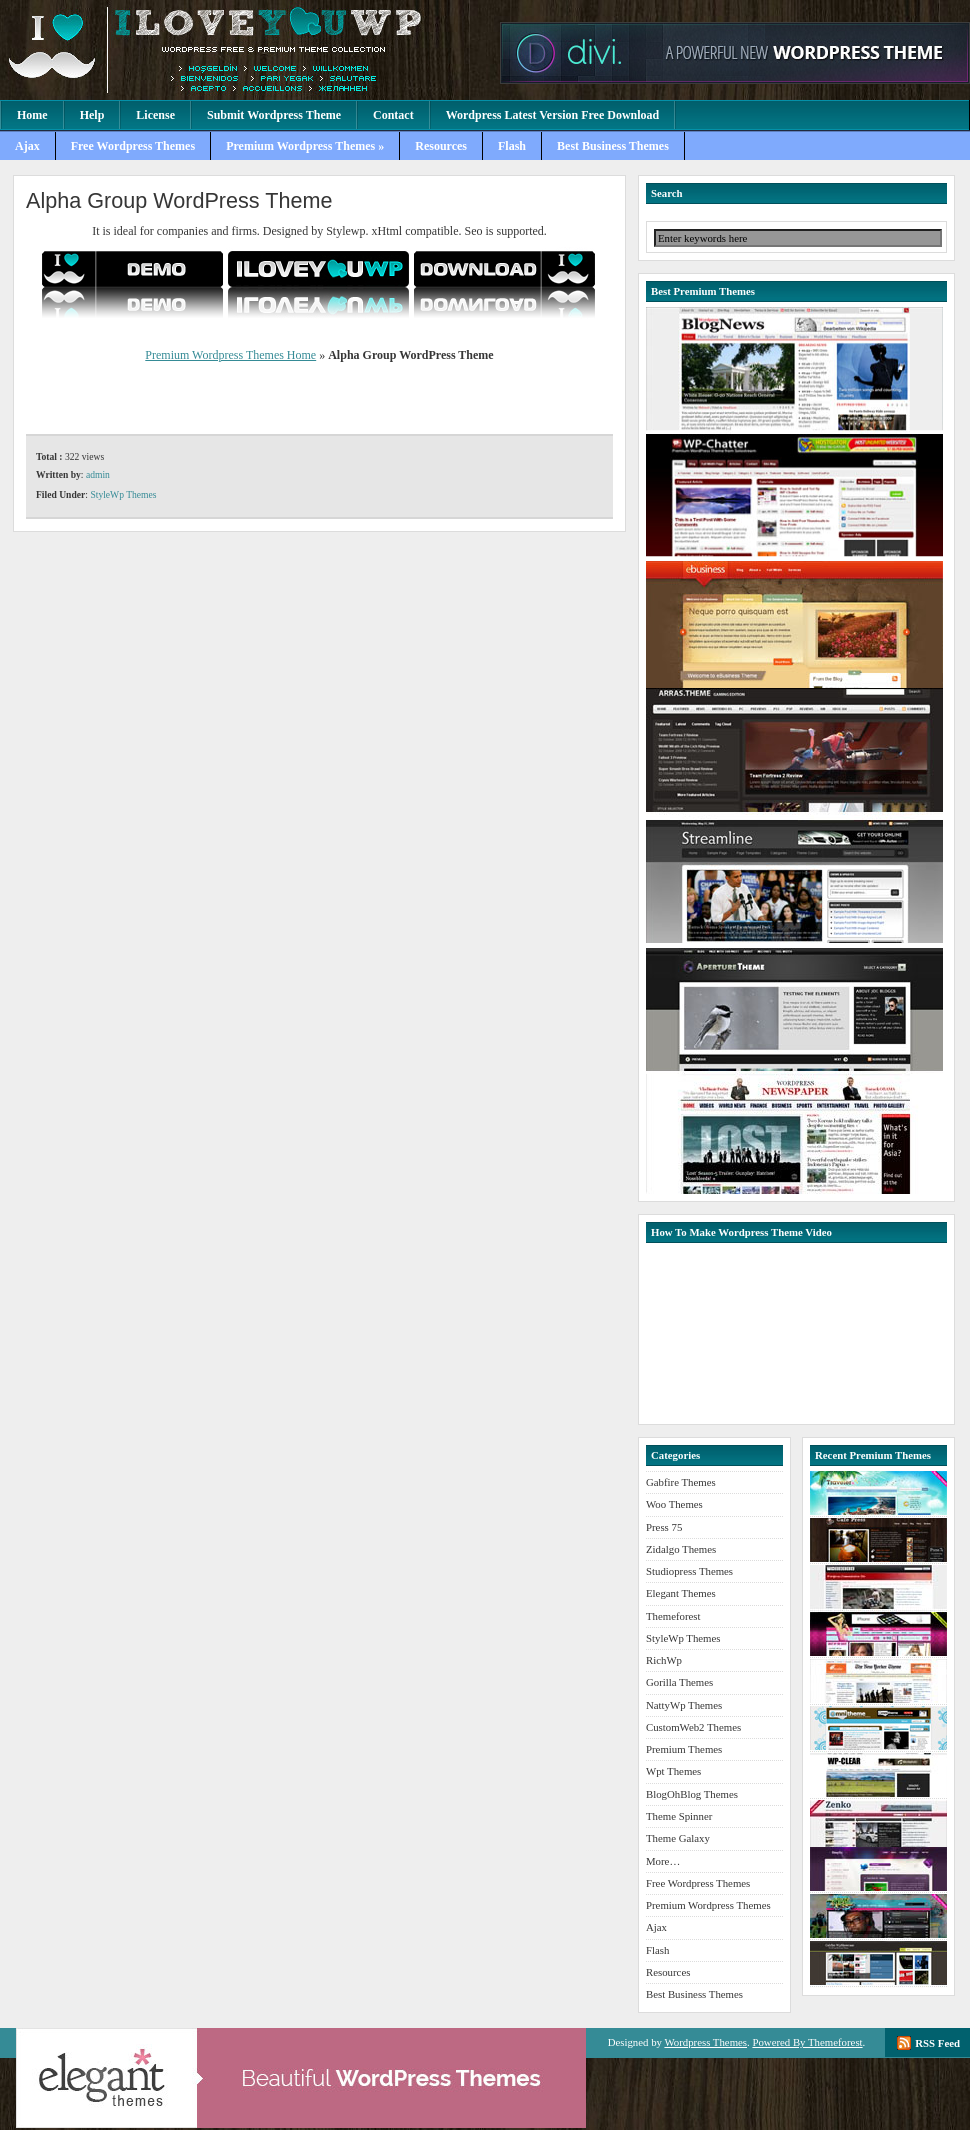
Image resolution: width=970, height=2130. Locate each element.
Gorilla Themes (679, 1682)
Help (92, 115)
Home (32, 115)
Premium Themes (684, 1749)
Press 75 (664, 1527)
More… (663, 1861)
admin (98, 474)
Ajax (27, 146)
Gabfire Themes (681, 1482)
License (155, 115)
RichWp (664, 1660)
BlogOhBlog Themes (692, 1794)
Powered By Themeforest (807, 2042)
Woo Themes (674, 1504)
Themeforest (673, 1616)
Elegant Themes (681, 1593)
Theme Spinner (679, 1816)
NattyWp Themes (684, 1705)
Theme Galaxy (678, 1838)
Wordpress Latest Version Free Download (553, 115)
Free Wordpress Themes (133, 146)
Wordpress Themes (705, 2042)
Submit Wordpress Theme (274, 115)
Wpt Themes (673, 1771)
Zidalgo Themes (681, 1549)
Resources (441, 146)
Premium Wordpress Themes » (305, 146)
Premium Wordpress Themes (245, 50)
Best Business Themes (613, 146)
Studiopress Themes (689, 1571)
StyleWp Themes (123, 494)
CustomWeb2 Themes (693, 1727)
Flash (512, 146)
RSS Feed (937, 2043)
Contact (393, 115)
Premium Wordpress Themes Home (230, 355)
